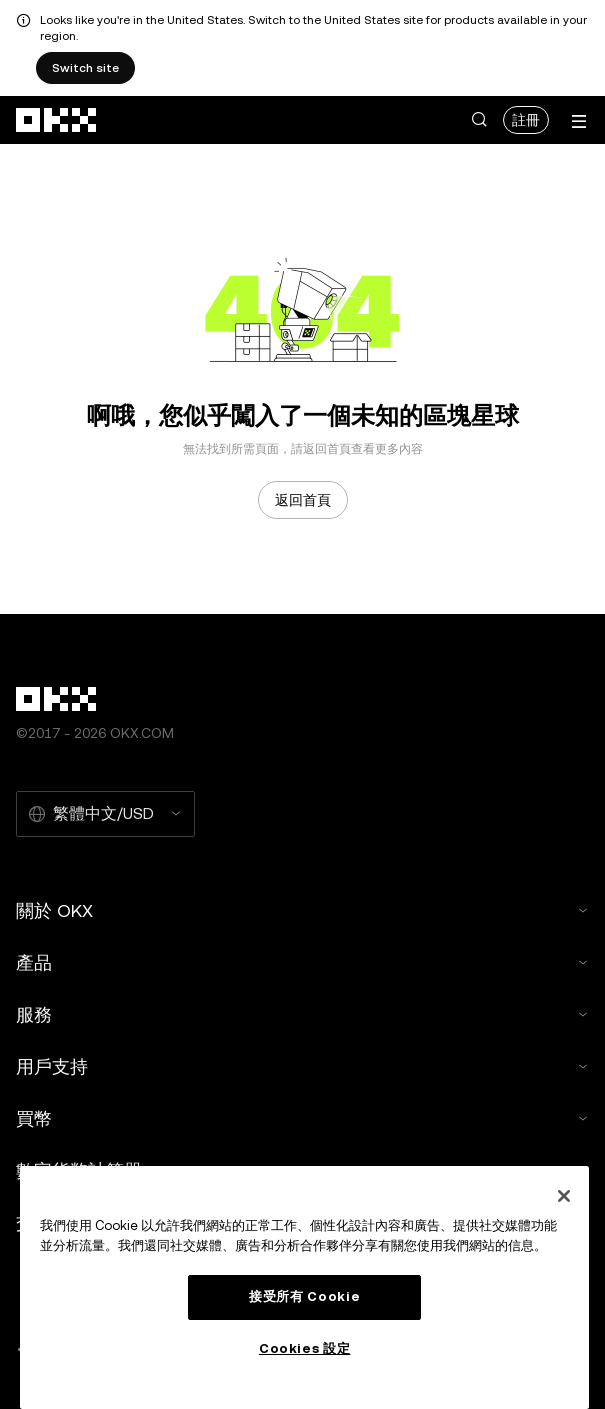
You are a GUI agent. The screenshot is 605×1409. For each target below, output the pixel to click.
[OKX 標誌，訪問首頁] (57, 120)
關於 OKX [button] (302, 910)
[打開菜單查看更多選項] (579, 121)
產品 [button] (302, 962)
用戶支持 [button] (302, 1066)
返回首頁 (303, 500)
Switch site (85, 68)
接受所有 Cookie (304, 1296)
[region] (304, 1287)
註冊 (526, 120)
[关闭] (564, 1196)
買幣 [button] (302, 1118)
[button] (479, 120)
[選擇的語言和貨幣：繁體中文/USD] (105, 814)
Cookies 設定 (305, 1348)
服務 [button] (302, 1014)
